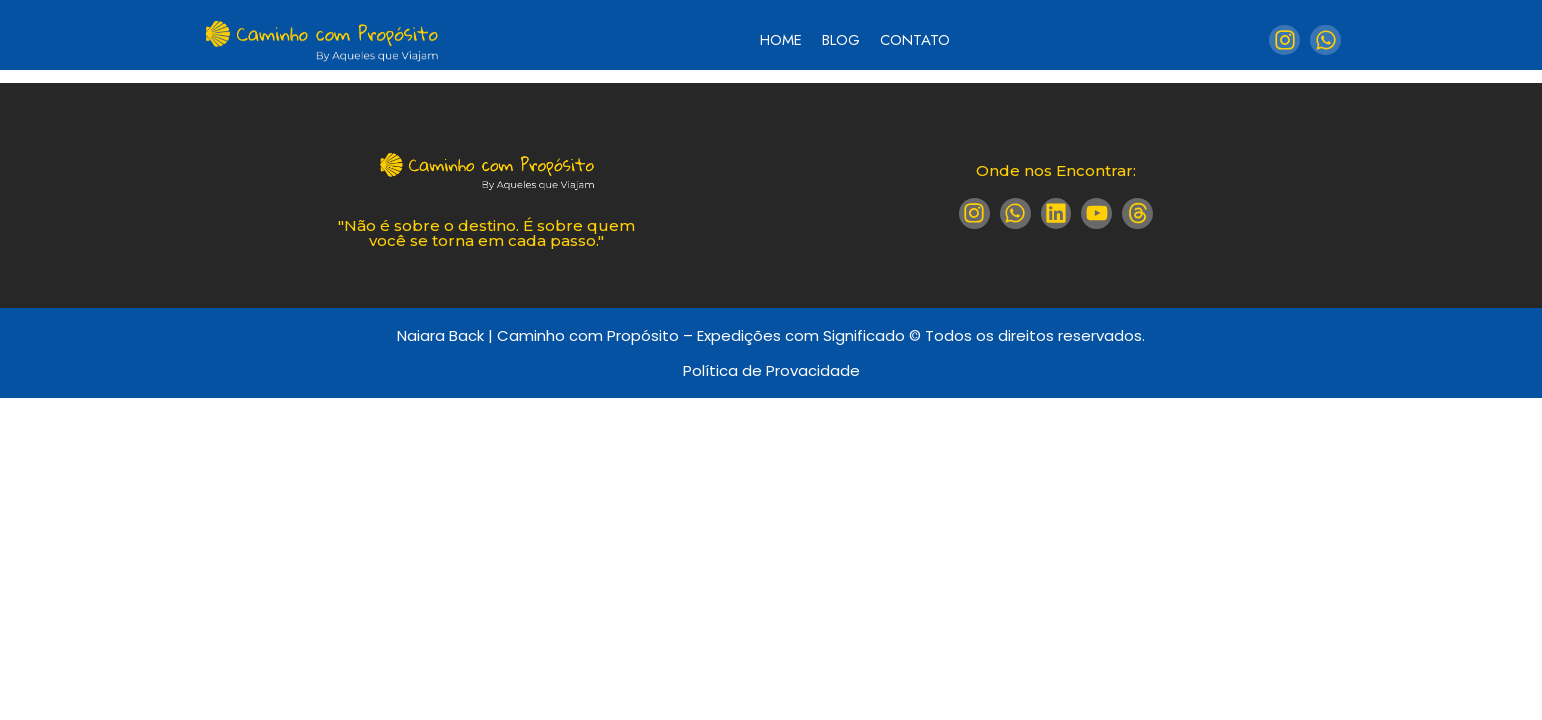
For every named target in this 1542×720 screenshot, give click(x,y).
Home (781, 40)
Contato (915, 40)
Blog (841, 40)
